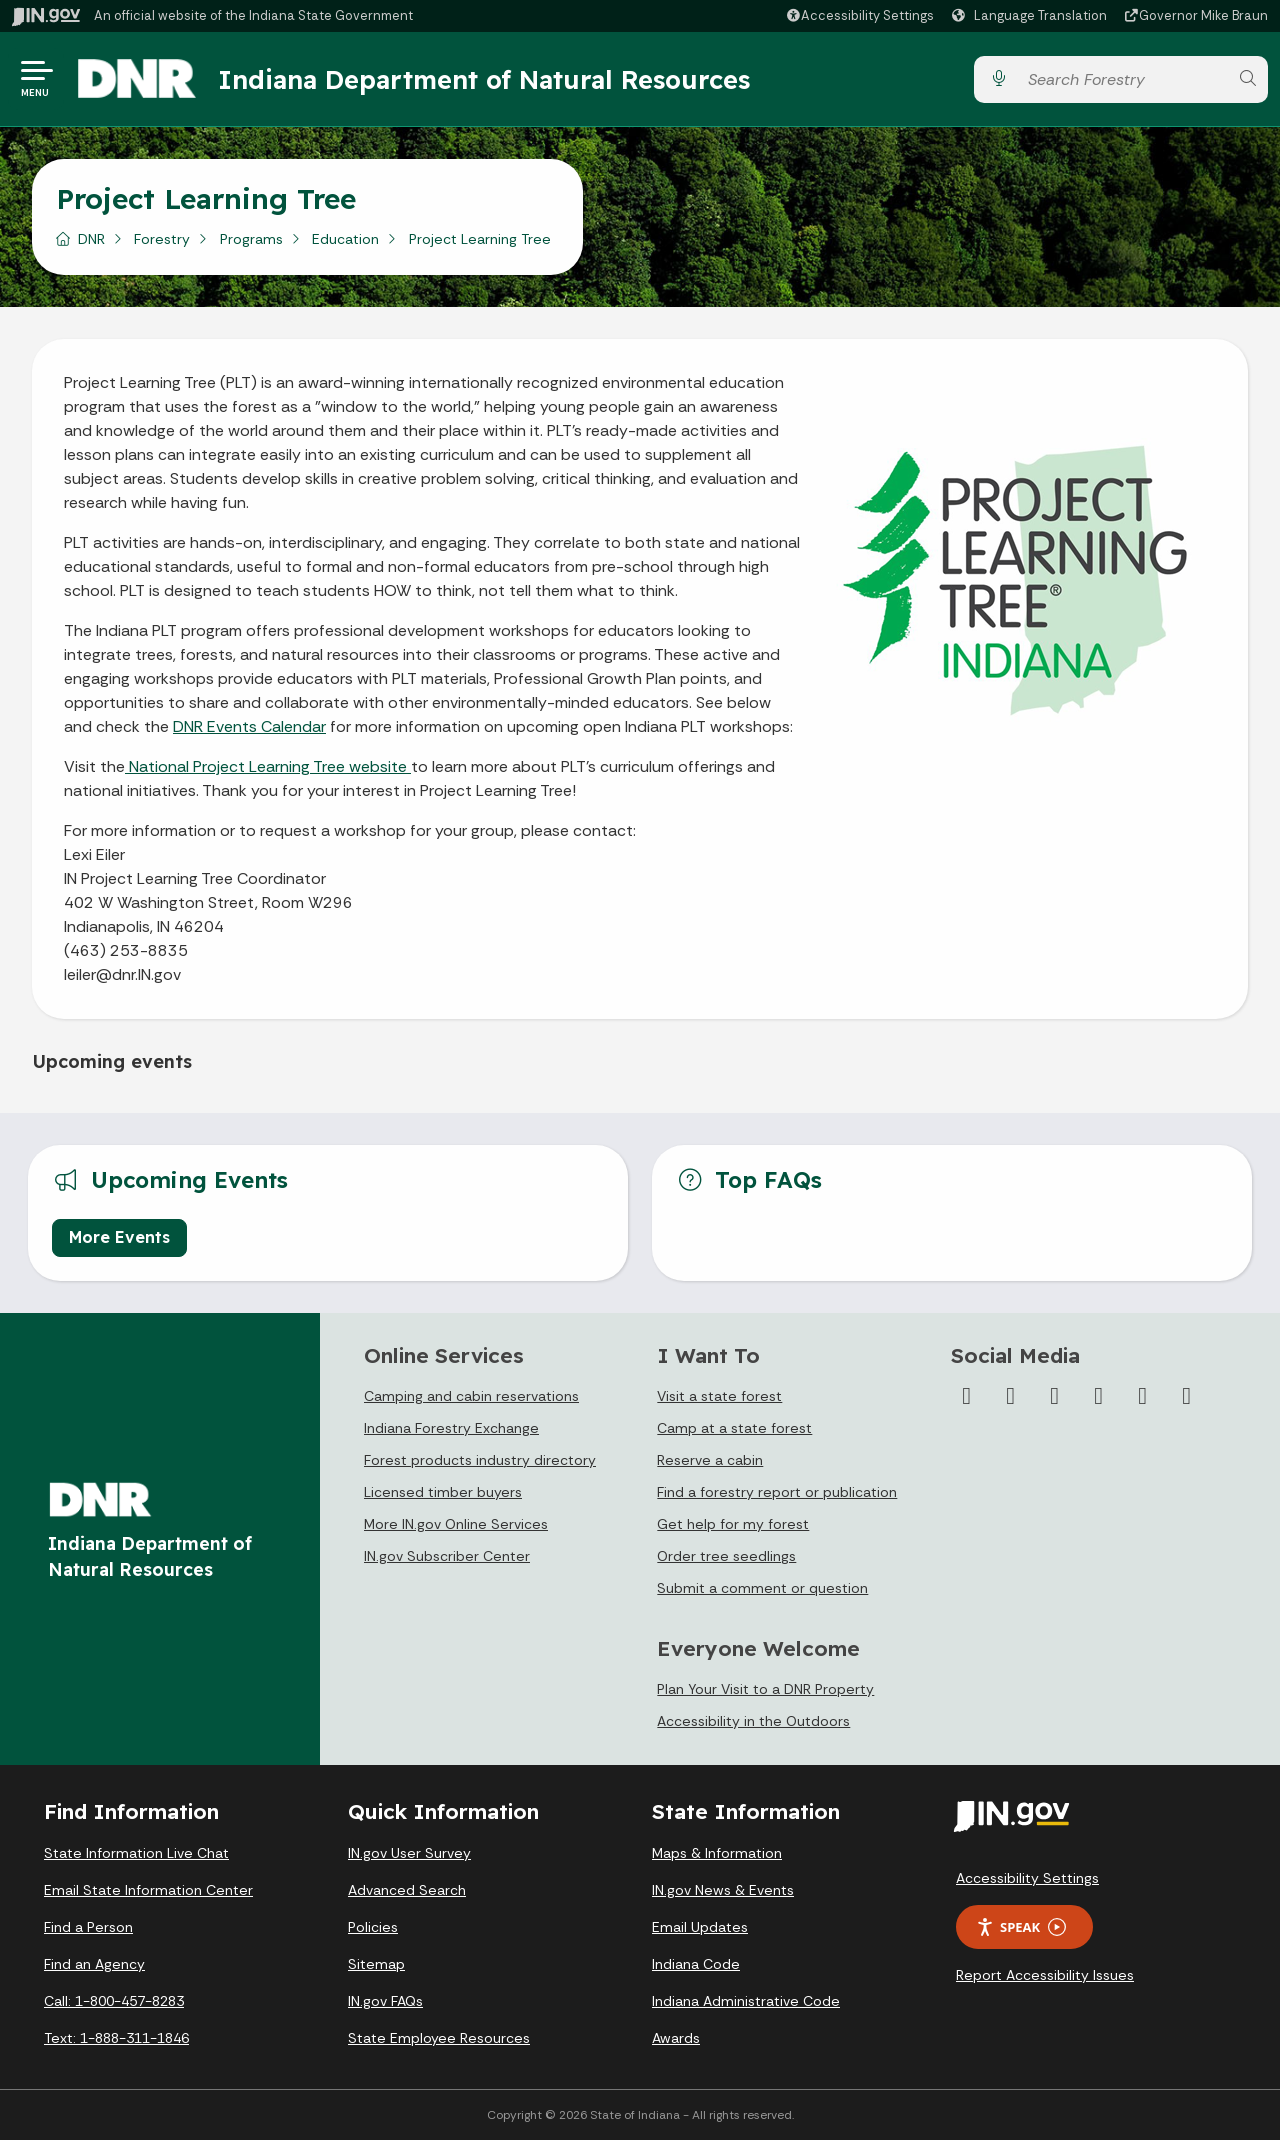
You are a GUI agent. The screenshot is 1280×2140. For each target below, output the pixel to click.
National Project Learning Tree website (268, 766)
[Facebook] (967, 1396)
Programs (251, 239)
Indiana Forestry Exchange (451, 1428)
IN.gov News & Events (723, 1890)
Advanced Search (407, 1890)
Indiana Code (696, 1964)
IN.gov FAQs (385, 2001)
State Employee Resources (439, 2038)
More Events (119, 1237)
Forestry (162, 239)
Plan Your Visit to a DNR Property (765, 1689)
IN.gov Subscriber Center (447, 1556)
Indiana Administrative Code (746, 2001)
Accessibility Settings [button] (1027, 1878)
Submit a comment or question (762, 1588)
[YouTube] (1099, 1396)
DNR (91, 239)
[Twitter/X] (1011, 1396)
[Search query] (1123, 79)
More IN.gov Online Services (456, 1524)
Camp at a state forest (734, 1428)
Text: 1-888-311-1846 (116, 2038)
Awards (676, 2038)
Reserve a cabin (710, 1460)
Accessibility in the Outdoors (753, 1721)
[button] (859, 15)
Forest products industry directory (480, 1460)
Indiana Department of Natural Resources (485, 79)
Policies (373, 1927)
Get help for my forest (733, 1524)
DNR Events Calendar (249, 726)
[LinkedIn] (1143, 1396)
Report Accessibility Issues (1045, 1975)
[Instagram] (1055, 1396)
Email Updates (700, 1927)
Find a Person (88, 1927)
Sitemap (376, 1964)
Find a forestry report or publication (777, 1492)
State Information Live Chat (136, 1853)
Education (345, 239)
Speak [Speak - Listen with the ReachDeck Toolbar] (1021, 1927)
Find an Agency (94, 1964)
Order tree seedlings (726, 1556)
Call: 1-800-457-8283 (114, 2001)
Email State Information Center (148, 1890)
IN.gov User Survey (409, 1853)
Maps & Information (717, 1853)
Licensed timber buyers (443, 1492)
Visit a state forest (719, 1396)
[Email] (1187, 1396)
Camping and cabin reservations (471, 1396)
